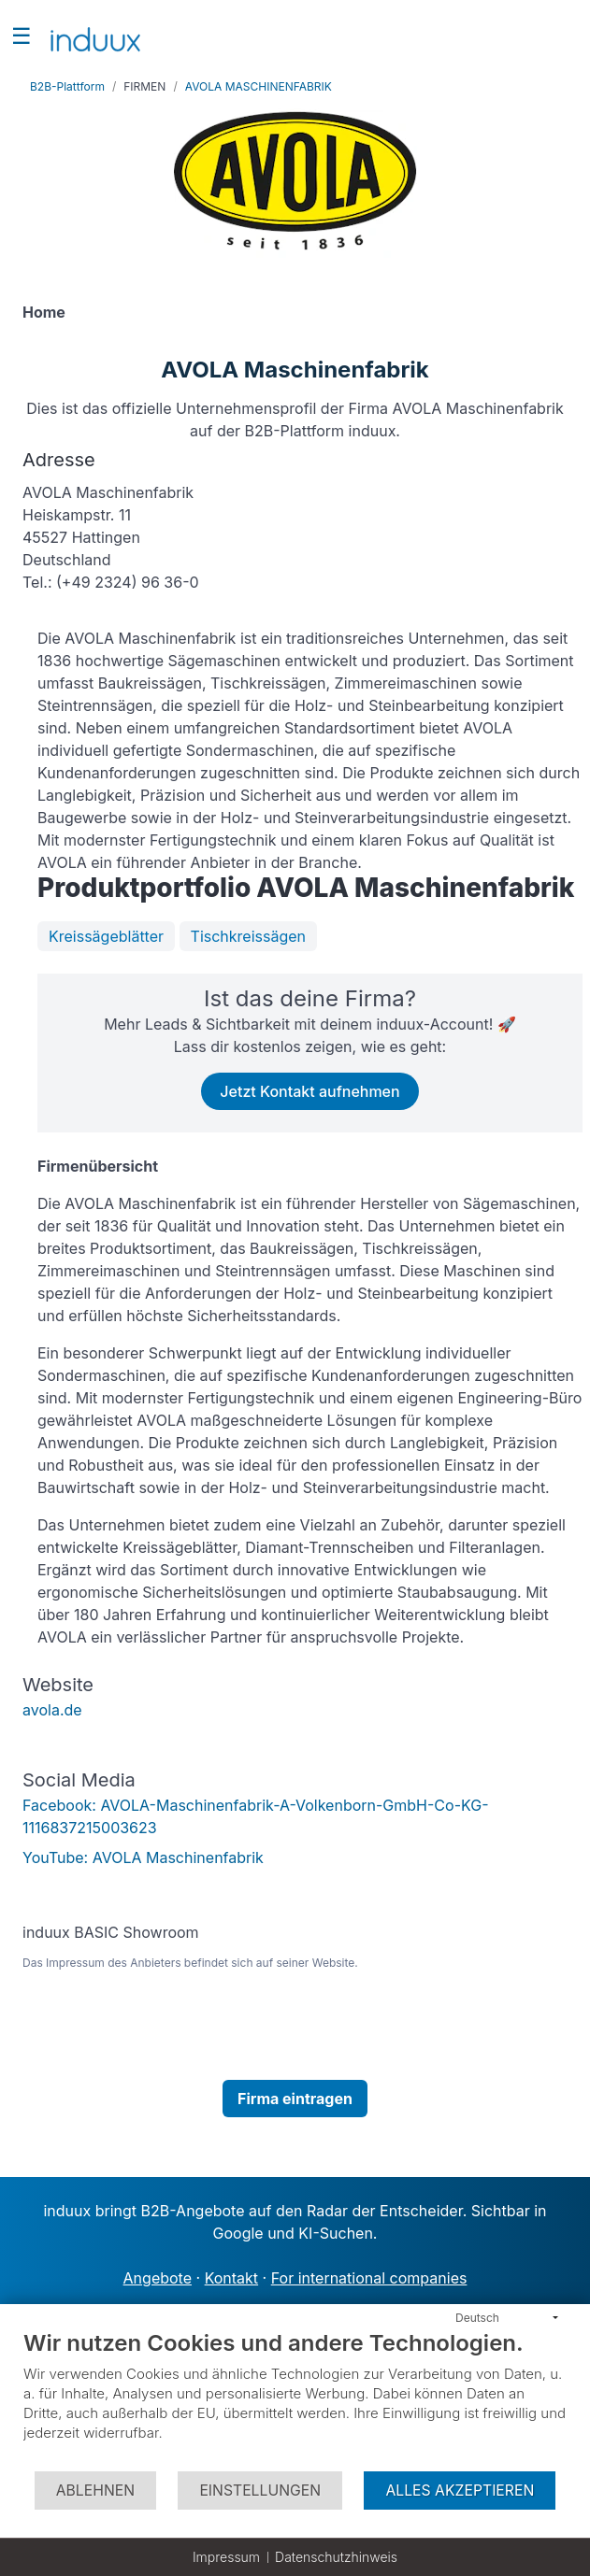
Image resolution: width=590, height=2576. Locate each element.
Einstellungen (260, 2490)
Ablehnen (95, 2490)
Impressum (226, 2557)
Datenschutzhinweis (336, 2557)
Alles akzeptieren (459, 2490)
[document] (295, 2399)
